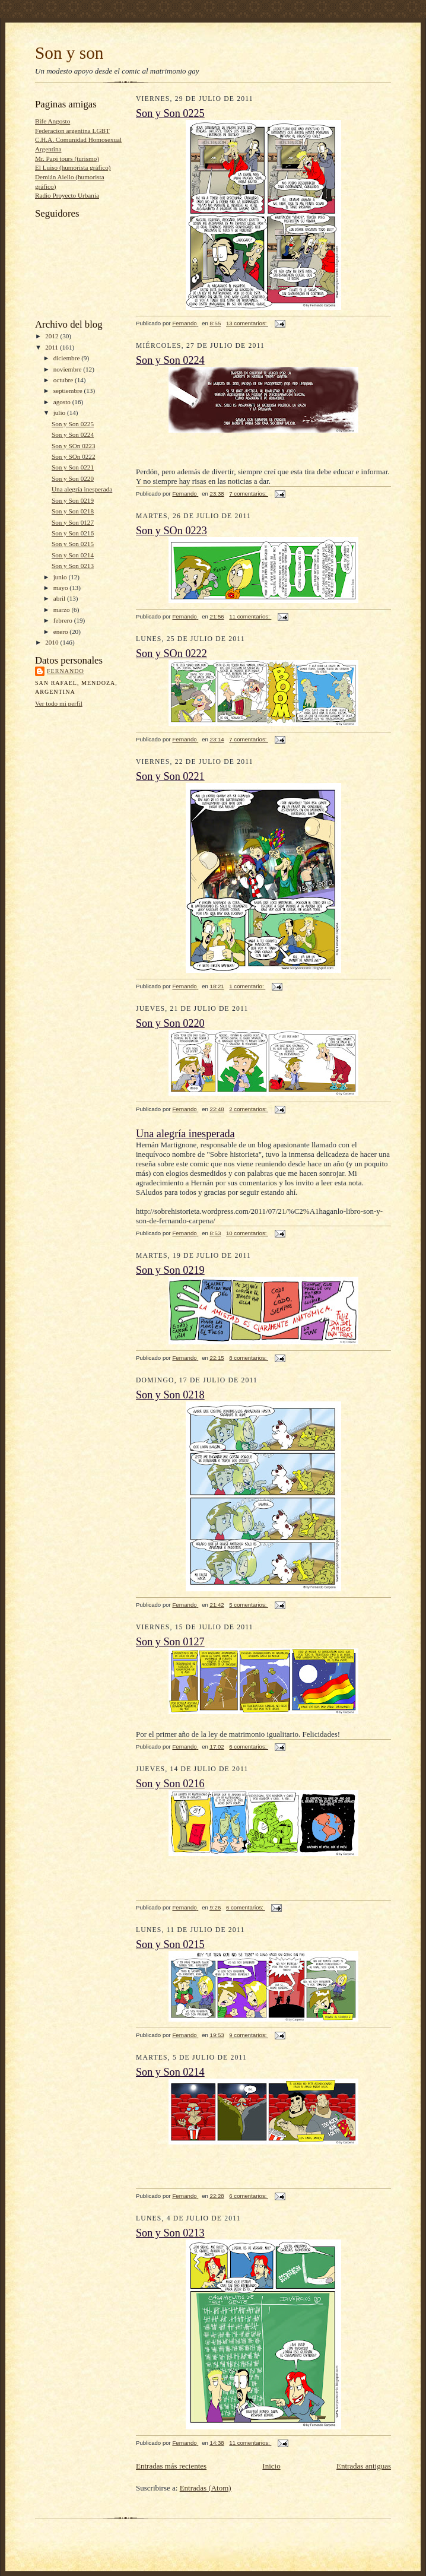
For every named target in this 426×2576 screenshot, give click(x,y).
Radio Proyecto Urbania (67, 195)
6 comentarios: (248, 1746)
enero (61, 631)
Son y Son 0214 (73, 555)
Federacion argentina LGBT (72, 130)
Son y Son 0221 (73, 467)
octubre (64, 379)
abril (60, 598)
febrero (63, 620)
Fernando (65, 671)
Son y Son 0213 (73, 565)
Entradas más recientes (171, 2465)
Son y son (69, 52)
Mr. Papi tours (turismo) (67, 158)
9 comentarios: (248, 2035)
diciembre (67, 357)
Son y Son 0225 (73, 423)
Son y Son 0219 (73, 500)
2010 (52, 642)
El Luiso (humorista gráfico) (73, 167)
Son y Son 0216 (73, 533)
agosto (62, 401)
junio (61, 576)
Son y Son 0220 (73, 478)
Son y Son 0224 (73, 434)
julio (60, 412)
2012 (52, 336)
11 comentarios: (250, 616)
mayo (61, 587)
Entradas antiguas (363, 2465)
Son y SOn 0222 (74, 456)
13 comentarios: (247, 323)
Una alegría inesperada (82, 489)
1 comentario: (247, 986)
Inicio (271, 2465)
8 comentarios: (248, 1357)
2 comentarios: (248, 1109)
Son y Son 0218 (73, 511)
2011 (52, 347)
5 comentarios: (248, 1604)
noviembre (68, 369)
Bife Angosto (52, 121)
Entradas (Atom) (205, 2487)
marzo (62, 609)
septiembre (68, 390)
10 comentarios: (247, 1233)
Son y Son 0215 (73, 543)
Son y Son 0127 (73, 522)
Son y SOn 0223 (74, 445)
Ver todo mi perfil (58, 703)
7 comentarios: (248, 493)
